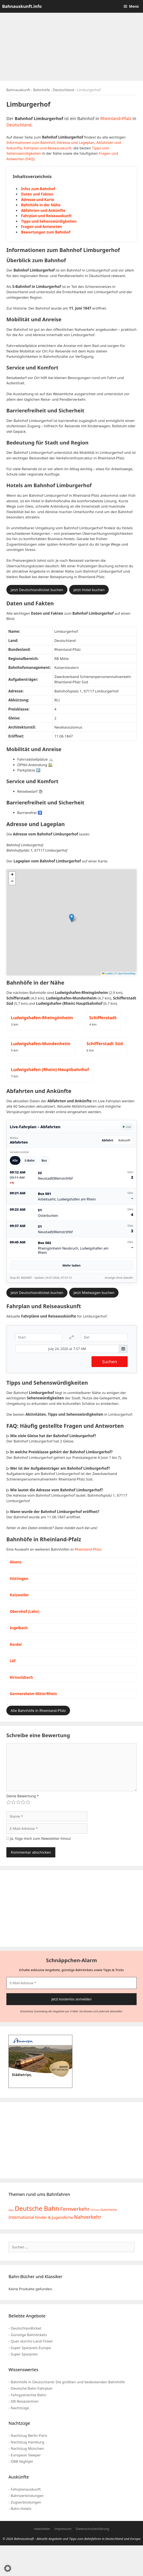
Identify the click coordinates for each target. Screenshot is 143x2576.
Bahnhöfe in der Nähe (40, 204)
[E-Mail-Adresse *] (71, 1983)
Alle (15, 1160)
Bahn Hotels (21, 2508)
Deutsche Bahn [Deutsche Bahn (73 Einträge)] (37, 2208)
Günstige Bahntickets (29, 2334)
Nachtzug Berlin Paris (29, 2435)
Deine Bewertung (22, 1795)
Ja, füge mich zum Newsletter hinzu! (38, 1838)
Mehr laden (71, 1265)
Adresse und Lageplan (75, 142)
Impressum (63, 2528)
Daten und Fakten (37, 194)
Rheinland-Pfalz (115, 118)
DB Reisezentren (25, 2401)
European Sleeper (26, 2455)
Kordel (15, 1644)
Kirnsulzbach (21, 1677)
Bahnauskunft (18, 89)
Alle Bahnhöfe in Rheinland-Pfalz (38, 1710)
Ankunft (124, 1140)
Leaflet (107, 973)
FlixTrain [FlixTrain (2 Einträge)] (95, 2209)
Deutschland (63, 89)
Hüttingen (19, 1578)
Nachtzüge (20, 2407)
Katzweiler (19, 1594)
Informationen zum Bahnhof (30, 142)
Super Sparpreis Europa (31, 2347)
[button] (71, 918)
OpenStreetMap (126, 973)
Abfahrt (107, 1140)
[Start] (38, 1337)
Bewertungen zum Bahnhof (45, 232)
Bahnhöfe (41, 89)
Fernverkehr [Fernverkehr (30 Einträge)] (75, 2208)
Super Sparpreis (24, 2354)
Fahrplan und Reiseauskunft (48, 148)
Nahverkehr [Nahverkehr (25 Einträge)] (88, 2217)
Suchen (109, 1361)
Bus (44, 1160)
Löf (13, 1660)
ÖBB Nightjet (22, 2461)
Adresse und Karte (37, 199)
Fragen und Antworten (41, 226)
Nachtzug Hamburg (27, 2442)
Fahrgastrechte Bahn (28, 2394)
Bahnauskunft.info (22, 6)
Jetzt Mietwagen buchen (93, 1292)
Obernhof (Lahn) (24, 1611)
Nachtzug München (27, 2448)
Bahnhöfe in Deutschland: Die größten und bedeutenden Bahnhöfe (68, 2381)
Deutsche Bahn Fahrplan (31, 2388)
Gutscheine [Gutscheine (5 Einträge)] (108, 2209)
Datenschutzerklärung (92, 2528)
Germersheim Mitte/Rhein (33, 1693)
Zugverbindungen (26, 2502)
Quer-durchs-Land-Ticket (32, 2341)
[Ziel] (104, 1337)
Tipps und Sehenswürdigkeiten (49, 221)
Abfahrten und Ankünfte (43, 210)
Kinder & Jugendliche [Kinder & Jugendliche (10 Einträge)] (54, 2217)
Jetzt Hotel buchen (88, 589)
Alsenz (15, 1562)
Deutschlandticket (26, 2328)
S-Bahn (30, 1160)
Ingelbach (19, 1627)
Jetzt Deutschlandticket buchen (37, 589)
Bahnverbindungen (27, 2495)
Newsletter (42, 2528)
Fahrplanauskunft (26, 2489)
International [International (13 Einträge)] (21, 2217)
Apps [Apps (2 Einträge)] (11, 2209)
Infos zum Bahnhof (38, 188)
